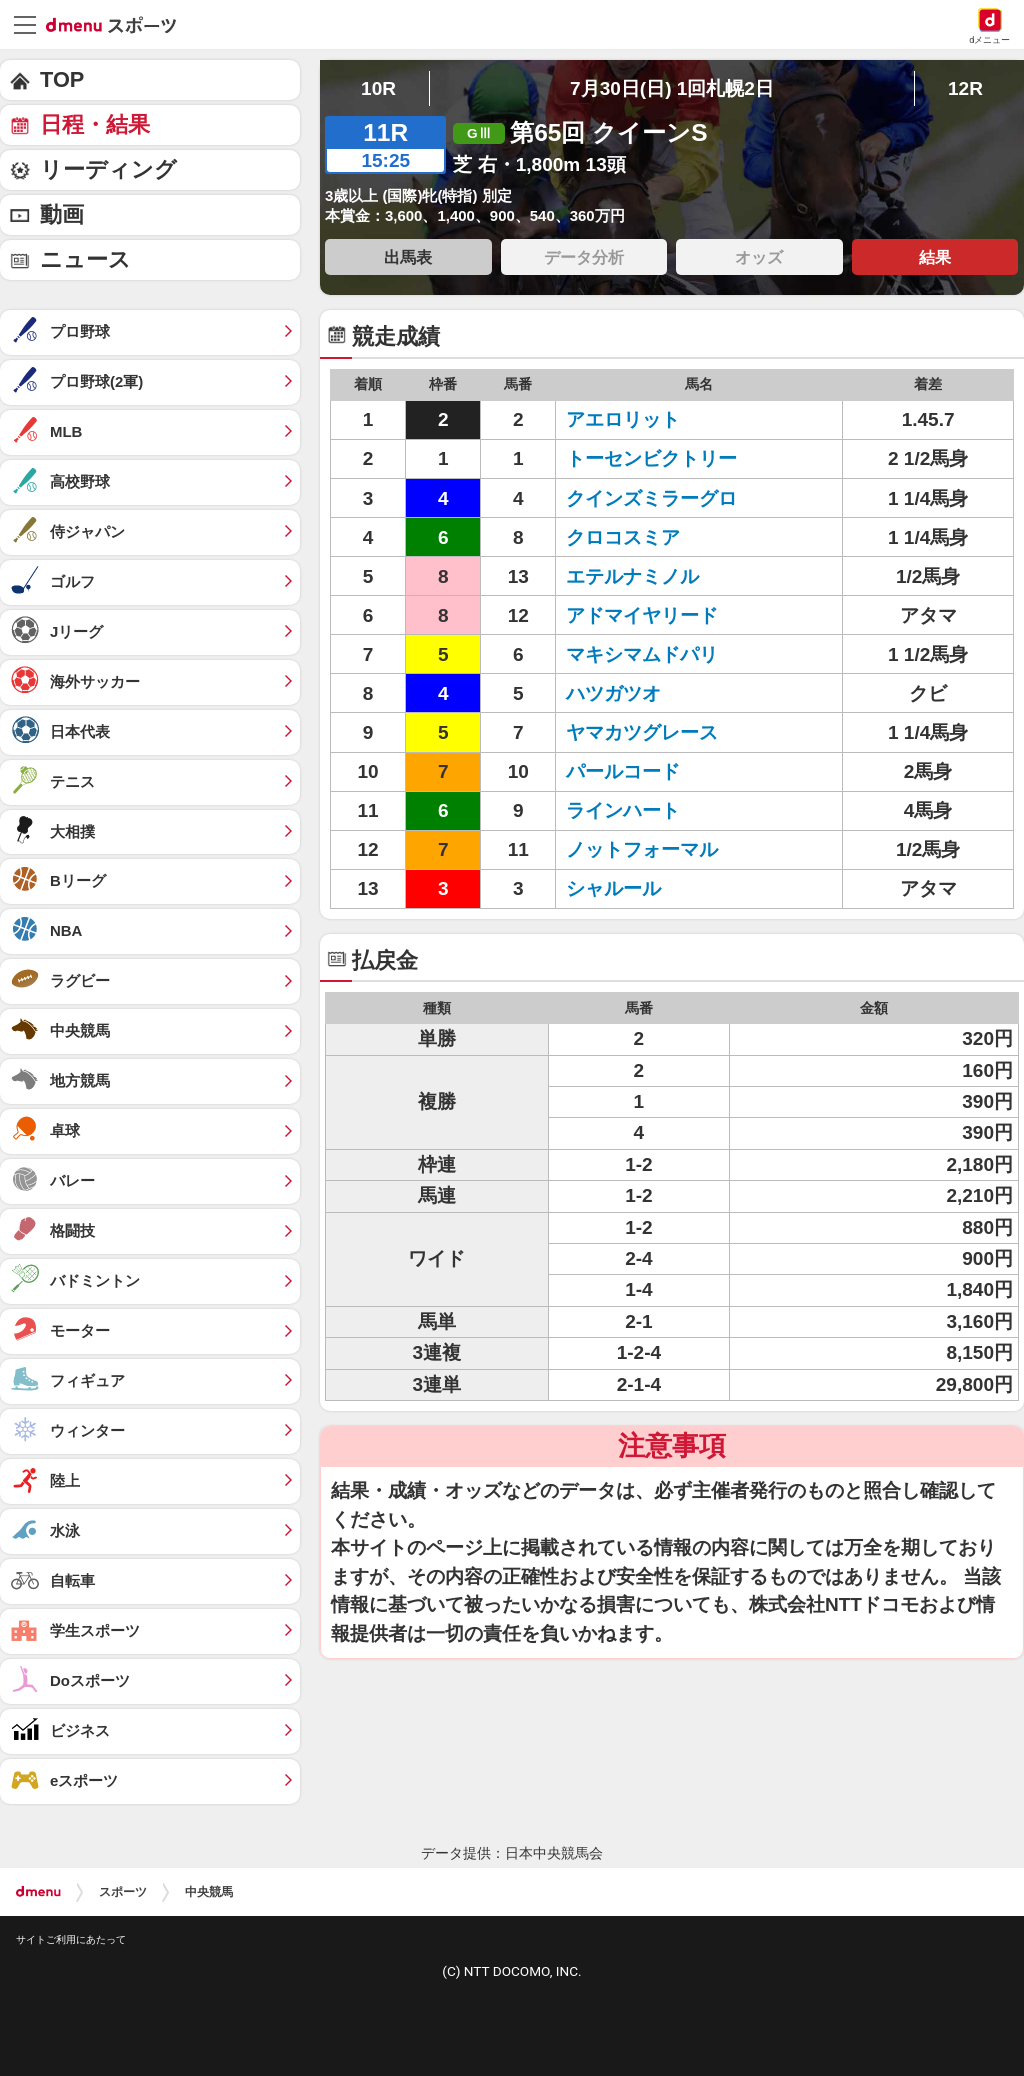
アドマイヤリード (642, 615)
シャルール (613, 888)
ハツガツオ (613, 693)
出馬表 (408, 257)
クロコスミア (623, 537)
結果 (935, 257)
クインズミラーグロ (651, 498)
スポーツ (123, 1892)
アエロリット (623, 419)
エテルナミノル (632, 576)
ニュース (85, 259)
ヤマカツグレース (642, 732)
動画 (62, 214)
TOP (62, 79)
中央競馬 (209, 1892)
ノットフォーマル (642, 849)
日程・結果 (95, 124)
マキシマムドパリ (642, 654)
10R (378, 88)
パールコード (623, 771)
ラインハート (623, 810)
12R (965, 88)
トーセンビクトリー (651, 458)
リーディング (108, 169)
